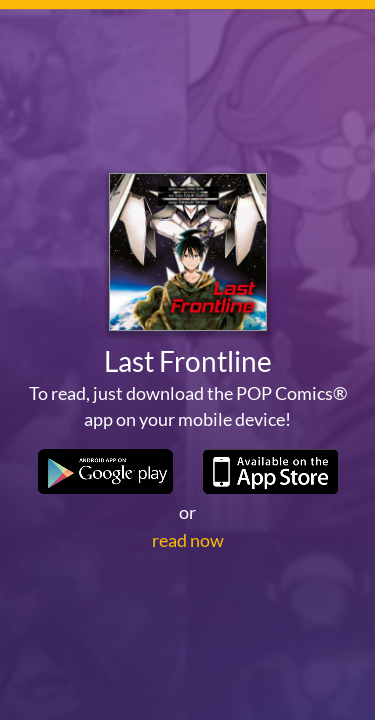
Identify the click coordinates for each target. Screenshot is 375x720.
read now (188, 540)
